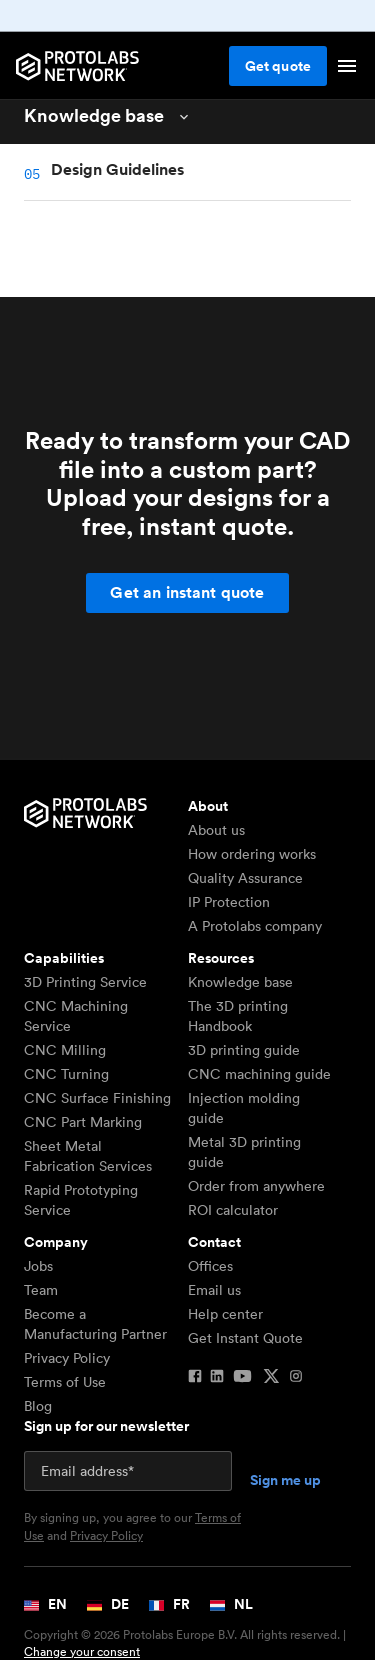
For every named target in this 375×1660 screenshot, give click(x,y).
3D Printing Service (85, 982)
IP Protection (229, 902)
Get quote (278, 66)
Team (41, 1290)
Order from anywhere (256, 1186)
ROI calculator (233, 1210)
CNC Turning (66, 1074)
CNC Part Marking (83, 1122)
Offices (210, 1266)
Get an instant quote (187, 592)
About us (216, 830)
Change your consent (82, 1651)
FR (169, 1604)
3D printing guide (244, 1050)
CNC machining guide (259, 1074)
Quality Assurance (245, 878)
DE (108, 1604)
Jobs (38, 1266)
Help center (225, 1314)
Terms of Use (65, 1382)
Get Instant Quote (245, 1338)
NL (231, 1604)
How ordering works (252, 854)
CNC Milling (65, 1050)
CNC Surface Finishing (97, 1098)
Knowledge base (240, 982)
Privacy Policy (67, 1358)
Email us (214, 1290)
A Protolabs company (255, 926)
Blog (38, 1406)
